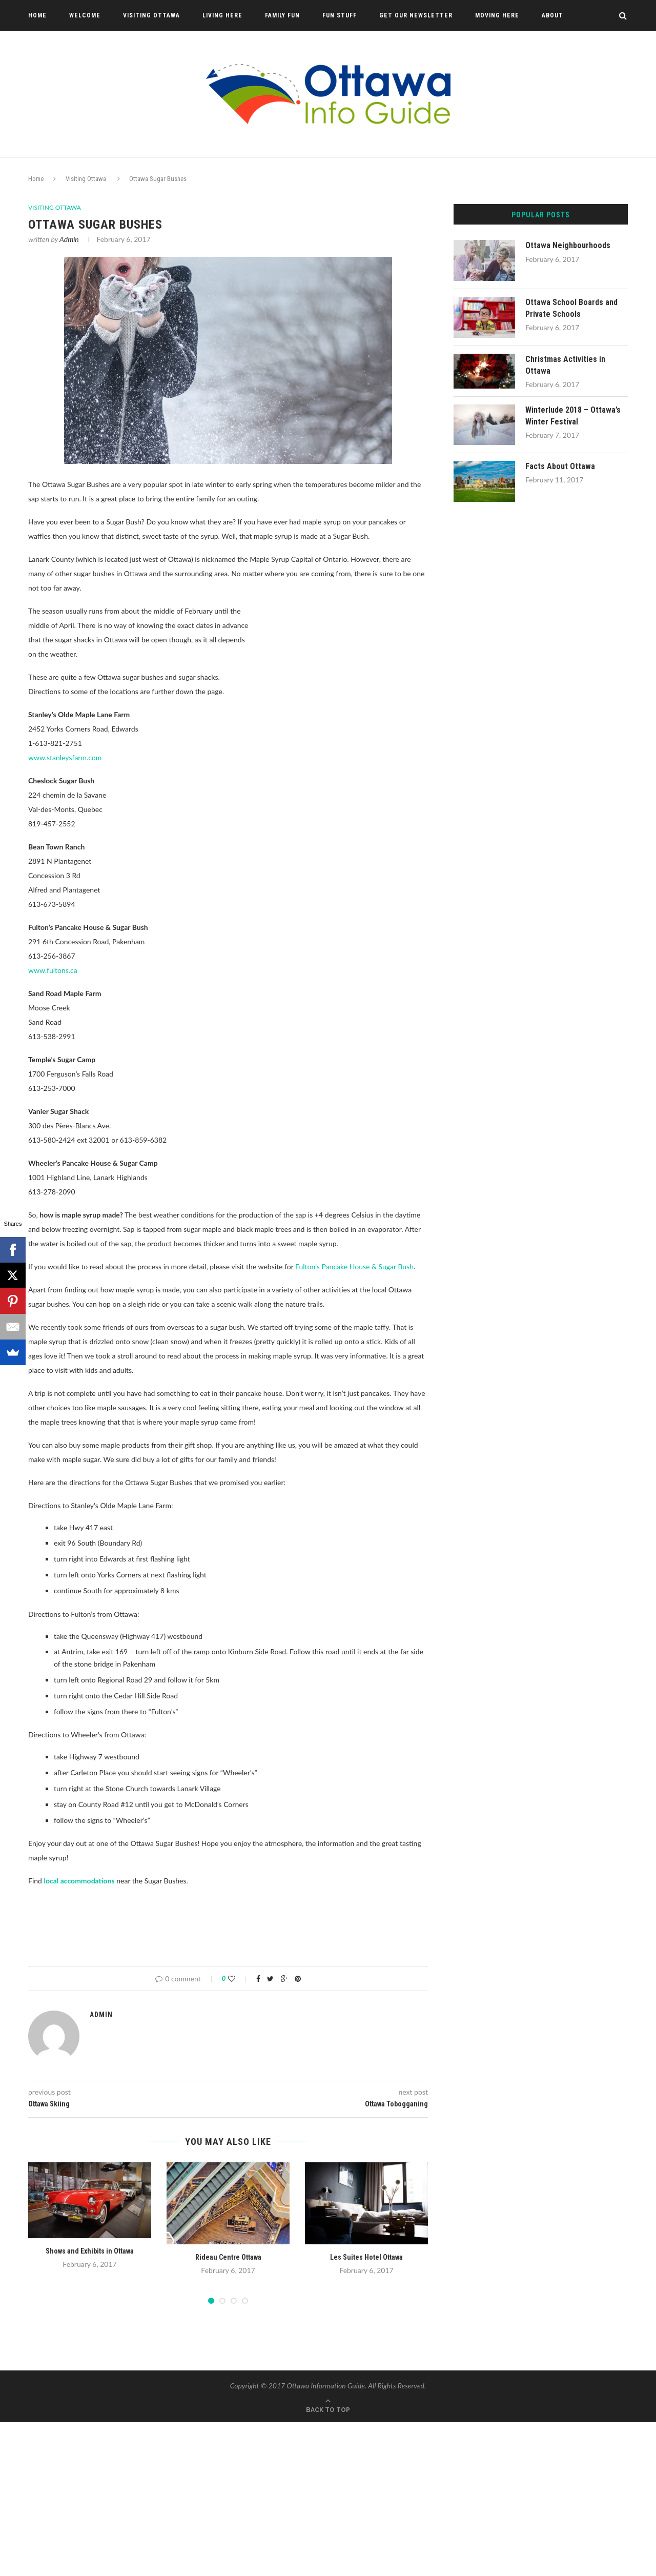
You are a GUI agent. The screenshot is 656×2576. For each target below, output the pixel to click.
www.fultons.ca (52, 970)
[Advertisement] (342, 681)
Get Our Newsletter (416, 15)
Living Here (222, 15)
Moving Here (497, 15)
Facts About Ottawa (560, 466)
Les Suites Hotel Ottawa (366, 2257)
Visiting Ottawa (151, 15)
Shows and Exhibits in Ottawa (90, 2250)
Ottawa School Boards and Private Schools (571, 307)
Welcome (84, 15)
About (552, 15)
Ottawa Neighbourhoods (567, 245)
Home (37, 15)
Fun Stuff (339, 15)
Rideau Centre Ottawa (228, 2257)
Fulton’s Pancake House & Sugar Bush (354, 1266)
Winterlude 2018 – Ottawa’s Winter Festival (573, 415)
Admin (69, 239)
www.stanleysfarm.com (64, 757)
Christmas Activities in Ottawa (565, 364)
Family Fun (282, 15)
